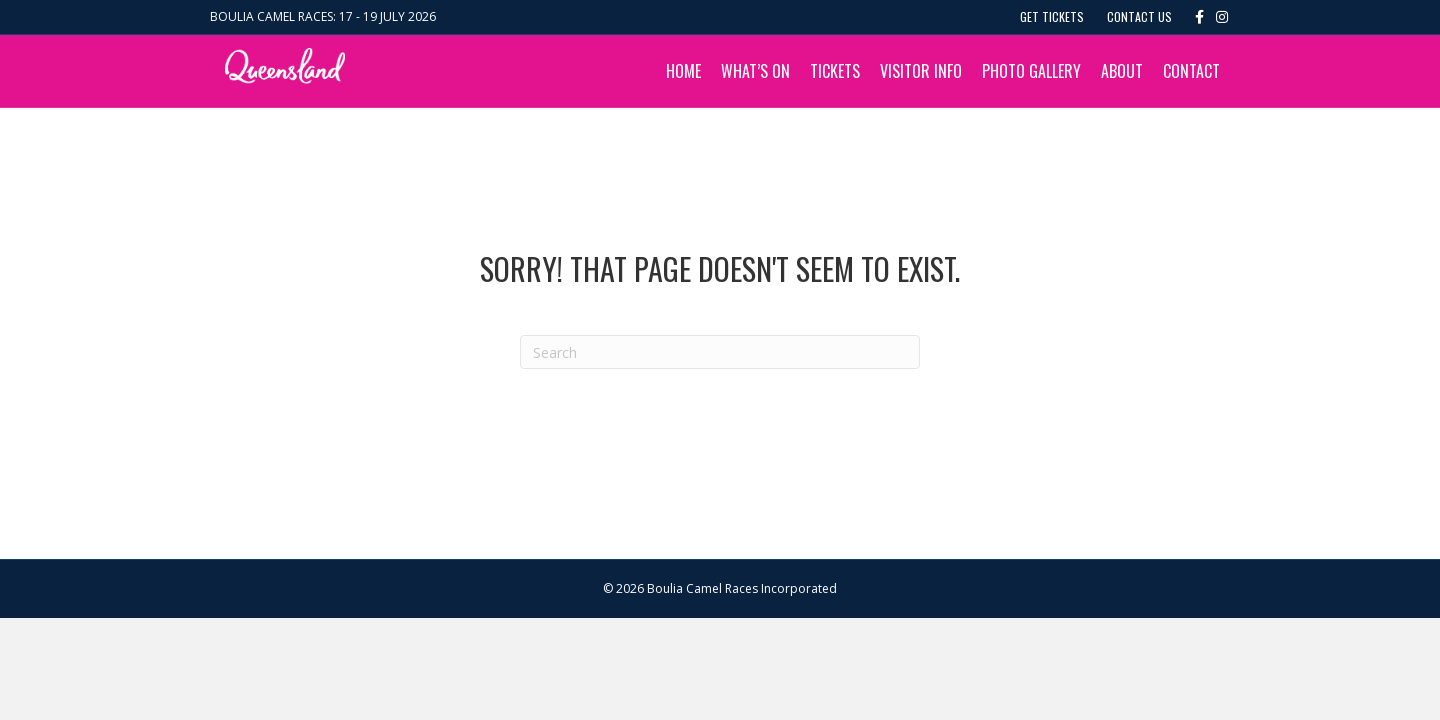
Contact (1191, 71)
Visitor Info (921, 71)
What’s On (755, 71)
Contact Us (1139, 16)
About (1122, 71)
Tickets (835, 71)
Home (683, 71)
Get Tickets (1052, 16)
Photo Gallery (1031, 71)
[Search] (720, 352)
